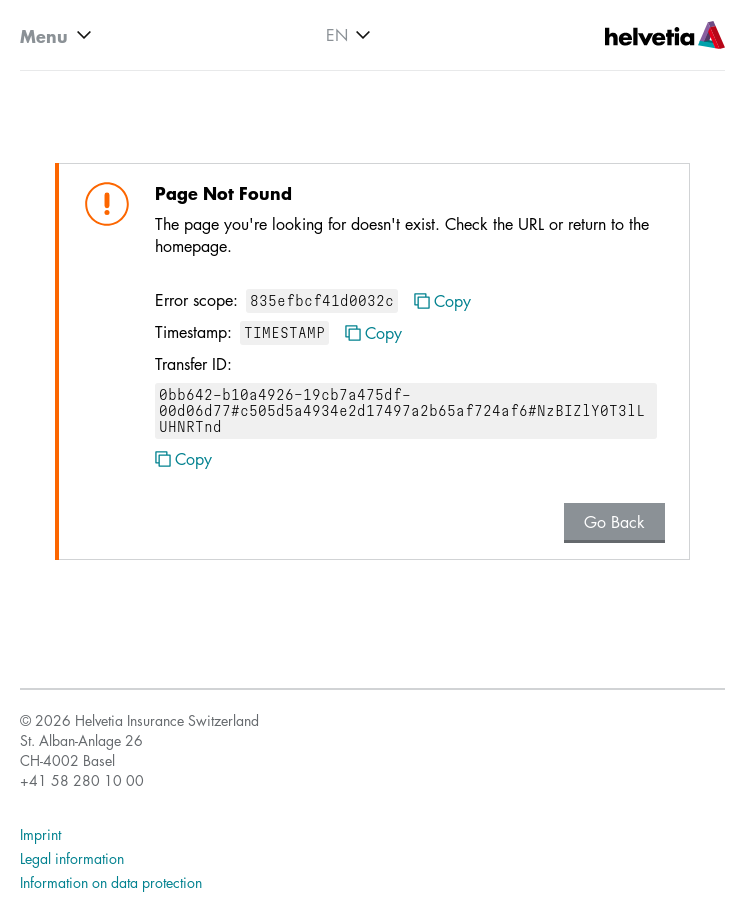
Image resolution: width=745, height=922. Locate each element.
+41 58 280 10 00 (82, 780)
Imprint (40, 834)
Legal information (72, 858)
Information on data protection (111, 882)
